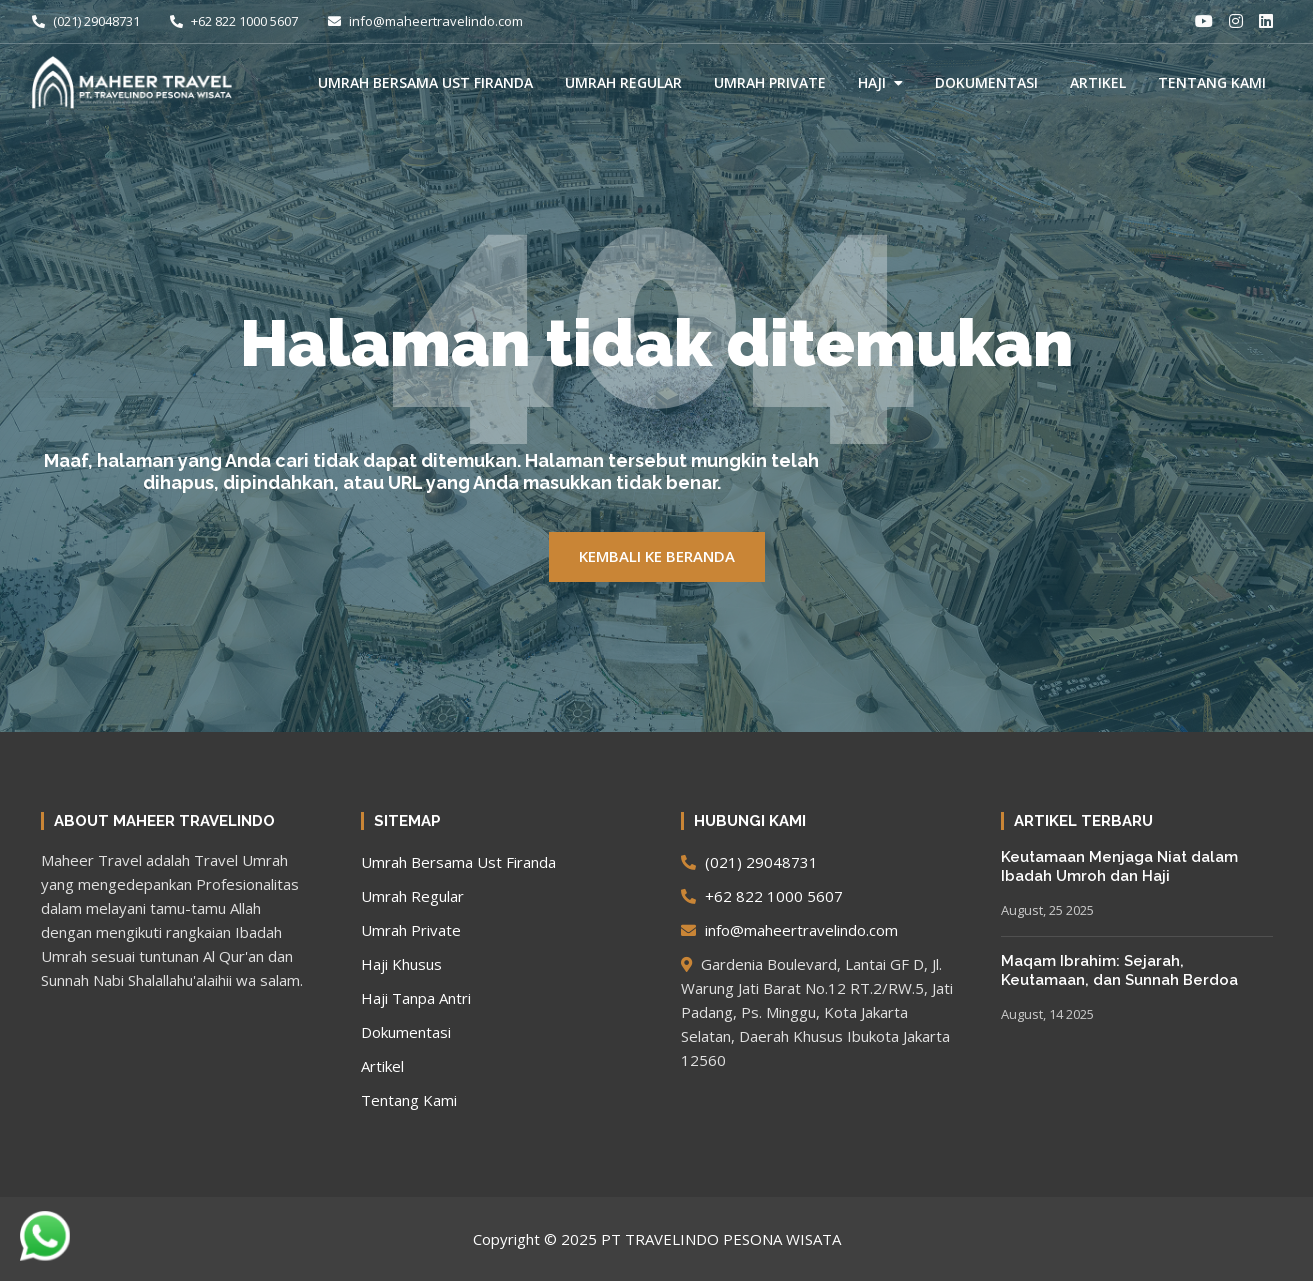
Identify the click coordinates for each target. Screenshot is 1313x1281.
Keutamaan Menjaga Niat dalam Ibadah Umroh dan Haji (1119, 867)
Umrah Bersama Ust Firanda (425, 82)
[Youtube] (1204, 21)
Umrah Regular (623, 82)
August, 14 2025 (1047, 1014)
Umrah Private (770, 82)
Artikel (1098, 82)
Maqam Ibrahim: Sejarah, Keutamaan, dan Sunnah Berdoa (1119, 971)
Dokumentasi (986, 82)
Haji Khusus (401, 964)
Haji (872, 82)
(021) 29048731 (86, 21)
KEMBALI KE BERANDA (657, 556)
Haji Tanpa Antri (416, 998)
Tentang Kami (1212, 82)
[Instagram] (1236, 21)
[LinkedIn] (1266, 21)
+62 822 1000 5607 (234, 21)
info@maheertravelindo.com (425, 21)
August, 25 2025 (1047, 910)
